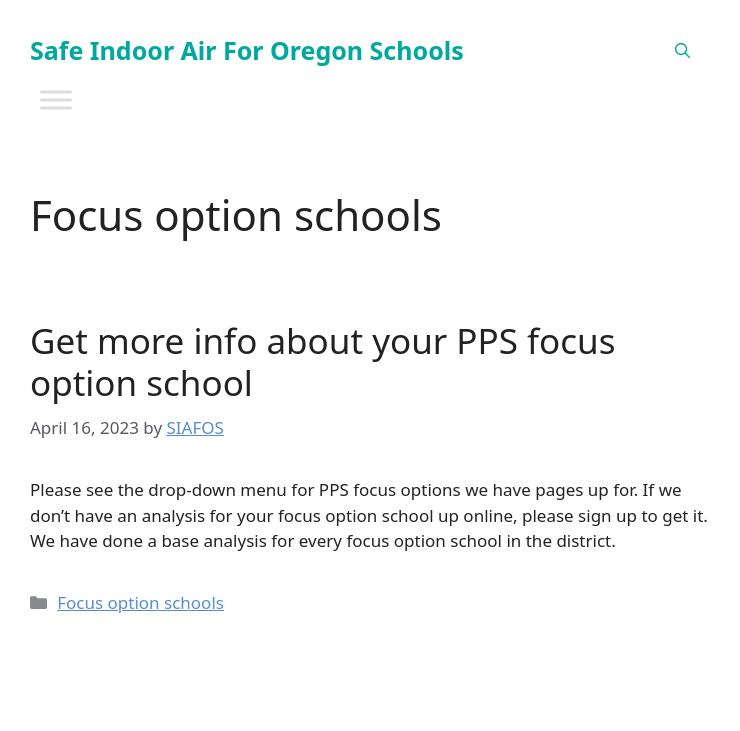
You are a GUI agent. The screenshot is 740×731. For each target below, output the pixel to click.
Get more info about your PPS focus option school (322, 361)
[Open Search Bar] (682, 50)
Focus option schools (140, 602)
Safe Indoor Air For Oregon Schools (247, 50)
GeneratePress (563, 700)
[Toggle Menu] (56, 99)
